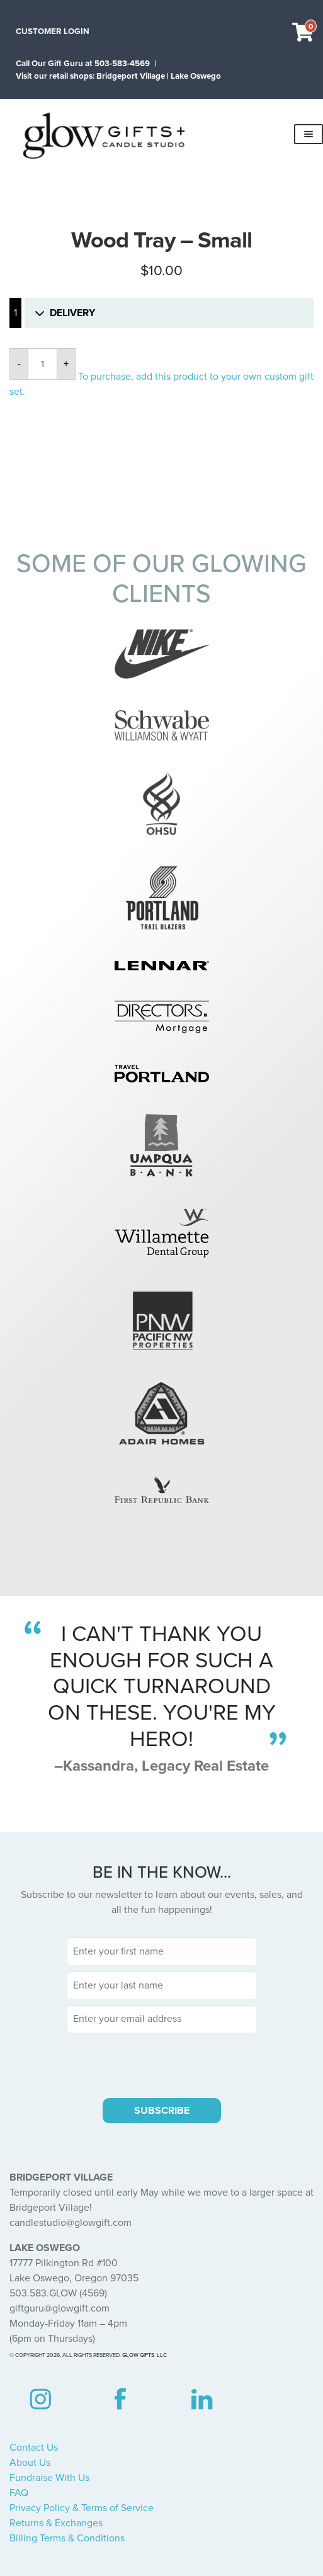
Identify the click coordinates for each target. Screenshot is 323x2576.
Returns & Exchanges (56, 2523)
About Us (29, 2462)
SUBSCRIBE (162, 2110)
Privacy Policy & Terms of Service (81, 2508)
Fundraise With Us (49, 2477)
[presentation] (162, 2063)
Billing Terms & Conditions (67, 2538)
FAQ (18, 2493)
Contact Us (33, 2447)
